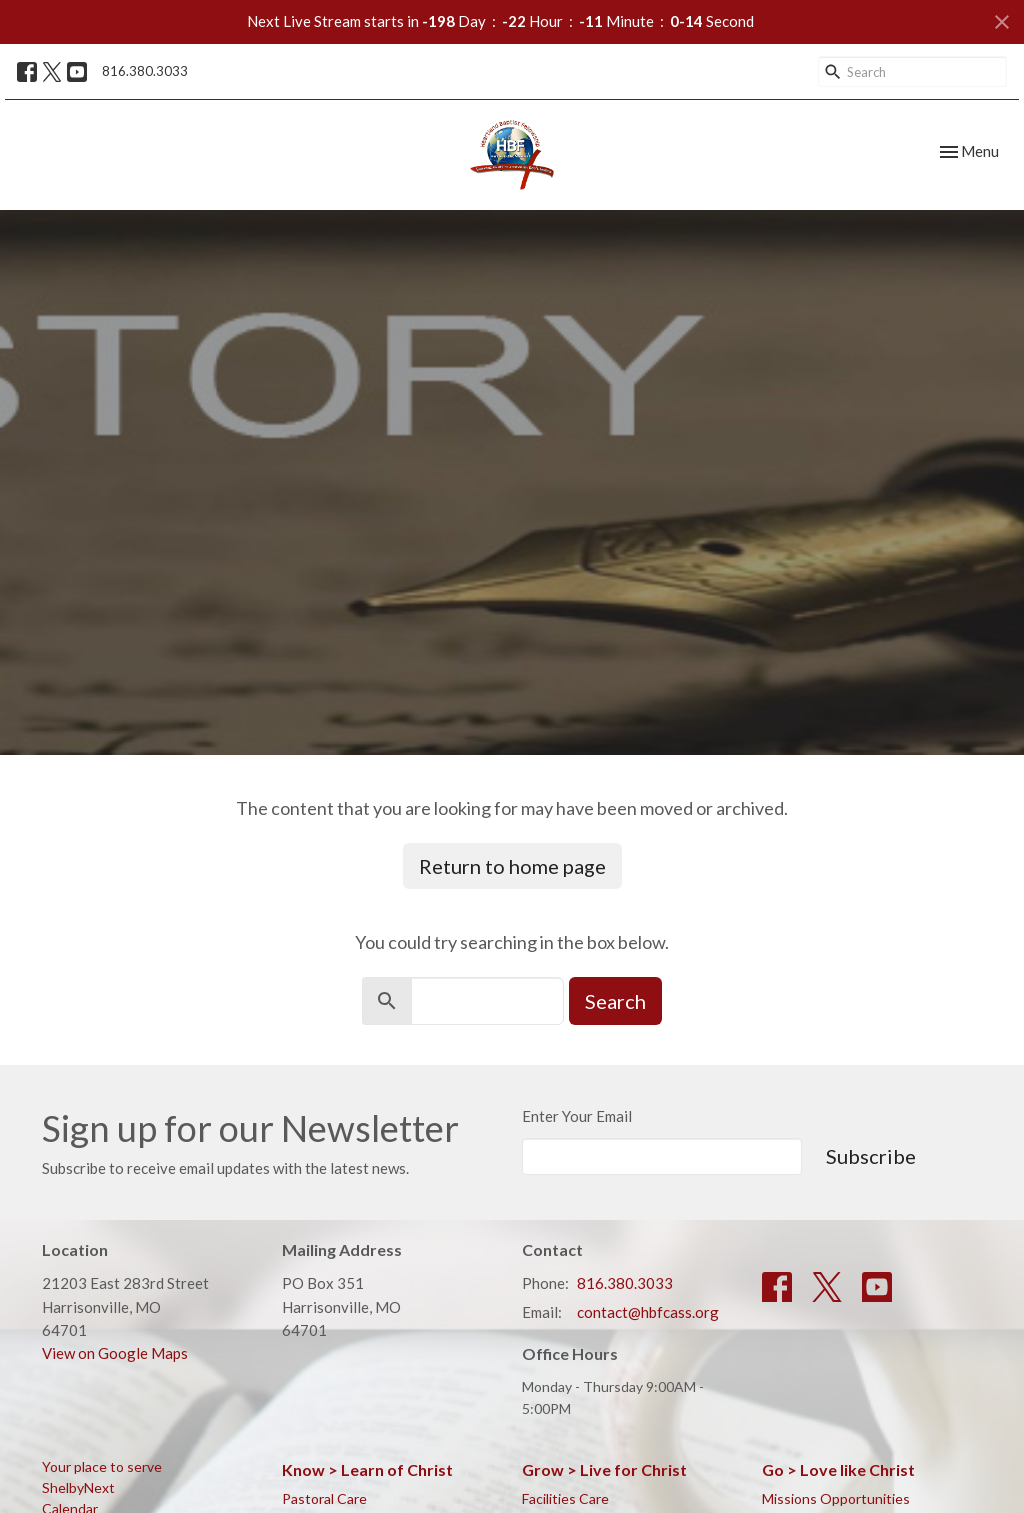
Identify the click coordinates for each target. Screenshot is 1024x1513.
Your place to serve (102, 1466)
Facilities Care (565, 1498)
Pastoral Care (324, 1498)
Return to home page (512, 866)
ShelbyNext (78, 1487)
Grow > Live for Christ (604, 1469)
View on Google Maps (115, 1353)
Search (615, 1001)
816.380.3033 (145, 71)
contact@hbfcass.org (648, 1312)
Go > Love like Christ (838, 1469)
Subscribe (871, 1156)
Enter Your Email (577, 1116)
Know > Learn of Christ (367, 1469)
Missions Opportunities (836, 1498)
